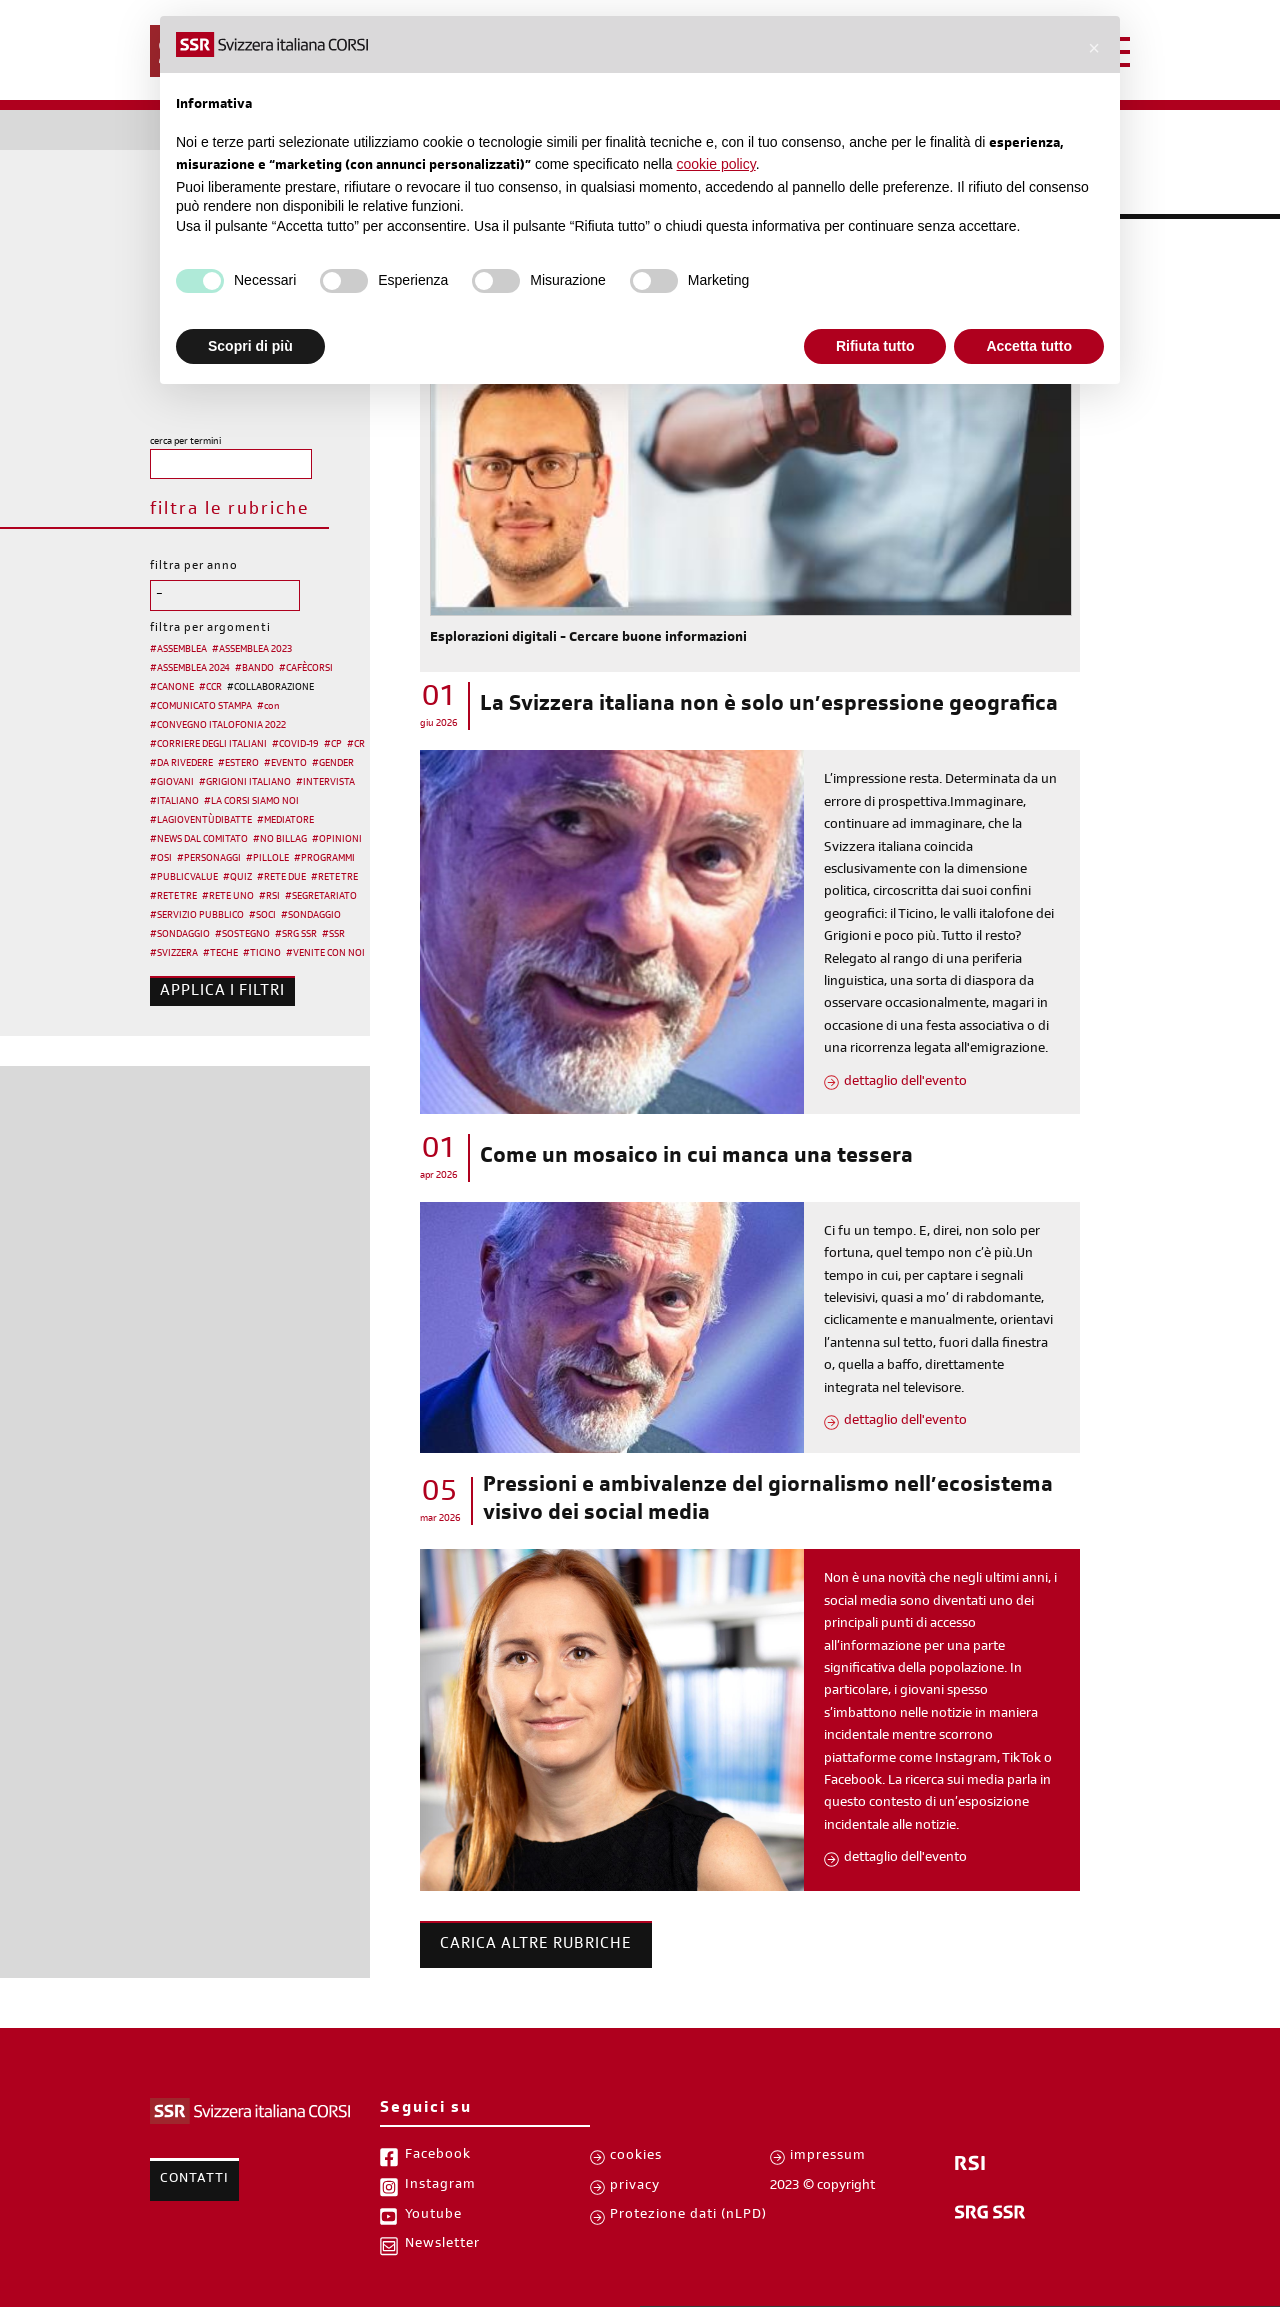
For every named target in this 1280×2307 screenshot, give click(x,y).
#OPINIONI (337, 840)
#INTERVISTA (325, 783)
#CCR (210, 688)
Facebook (438, 2156)
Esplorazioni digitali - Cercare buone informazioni (588, 639)
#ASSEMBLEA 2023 (252, 650)
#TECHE (220, 954)
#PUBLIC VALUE (184, 878)
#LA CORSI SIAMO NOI (251, 802)
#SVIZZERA (174, 954)
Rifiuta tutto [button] (875, 346)
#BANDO (254, 669)
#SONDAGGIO (311, 916)
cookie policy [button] (716, 164)
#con (268, 707)
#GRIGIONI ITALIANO (245, 783)
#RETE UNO (228, 897)
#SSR (333, 935)
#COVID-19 (295, 745)
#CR (356, 745)
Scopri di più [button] (250, 346)
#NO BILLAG (280, 840)
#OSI (161, 859)
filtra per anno (194, 567)
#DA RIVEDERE (181, 764)
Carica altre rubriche (536, 1945)
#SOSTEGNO (242, 935)
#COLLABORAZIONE (270, 688)
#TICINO (262, 954)
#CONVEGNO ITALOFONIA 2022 (218, 726)
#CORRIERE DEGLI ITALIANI (208, 745)
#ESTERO (238, 764)
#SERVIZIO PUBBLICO (197, 916)
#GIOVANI (172, 783)
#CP (333, 745)
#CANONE (172, 688)
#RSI (269, 897)
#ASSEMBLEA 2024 (190, 669)
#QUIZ (237, 878)
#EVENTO (285, 764)
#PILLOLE (267, 859)
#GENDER (333, 764)
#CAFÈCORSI (306, 669)
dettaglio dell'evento (905, 1083)
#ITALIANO (174, 802)
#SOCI (262, 916)
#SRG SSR (296, 935)
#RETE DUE (281, 878)
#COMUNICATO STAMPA (201, 707)
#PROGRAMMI (324, 859)
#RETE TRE (334, 878)
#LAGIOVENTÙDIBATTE (201, 821)
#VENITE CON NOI (325, 954)
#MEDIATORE (285, 821)
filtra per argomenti (210, 629)
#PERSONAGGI (209, 859)
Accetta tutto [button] (1029, 346)
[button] (1094, 48)
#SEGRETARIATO (321, 897)
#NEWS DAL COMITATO (199, 840)
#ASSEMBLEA (178, 650)
